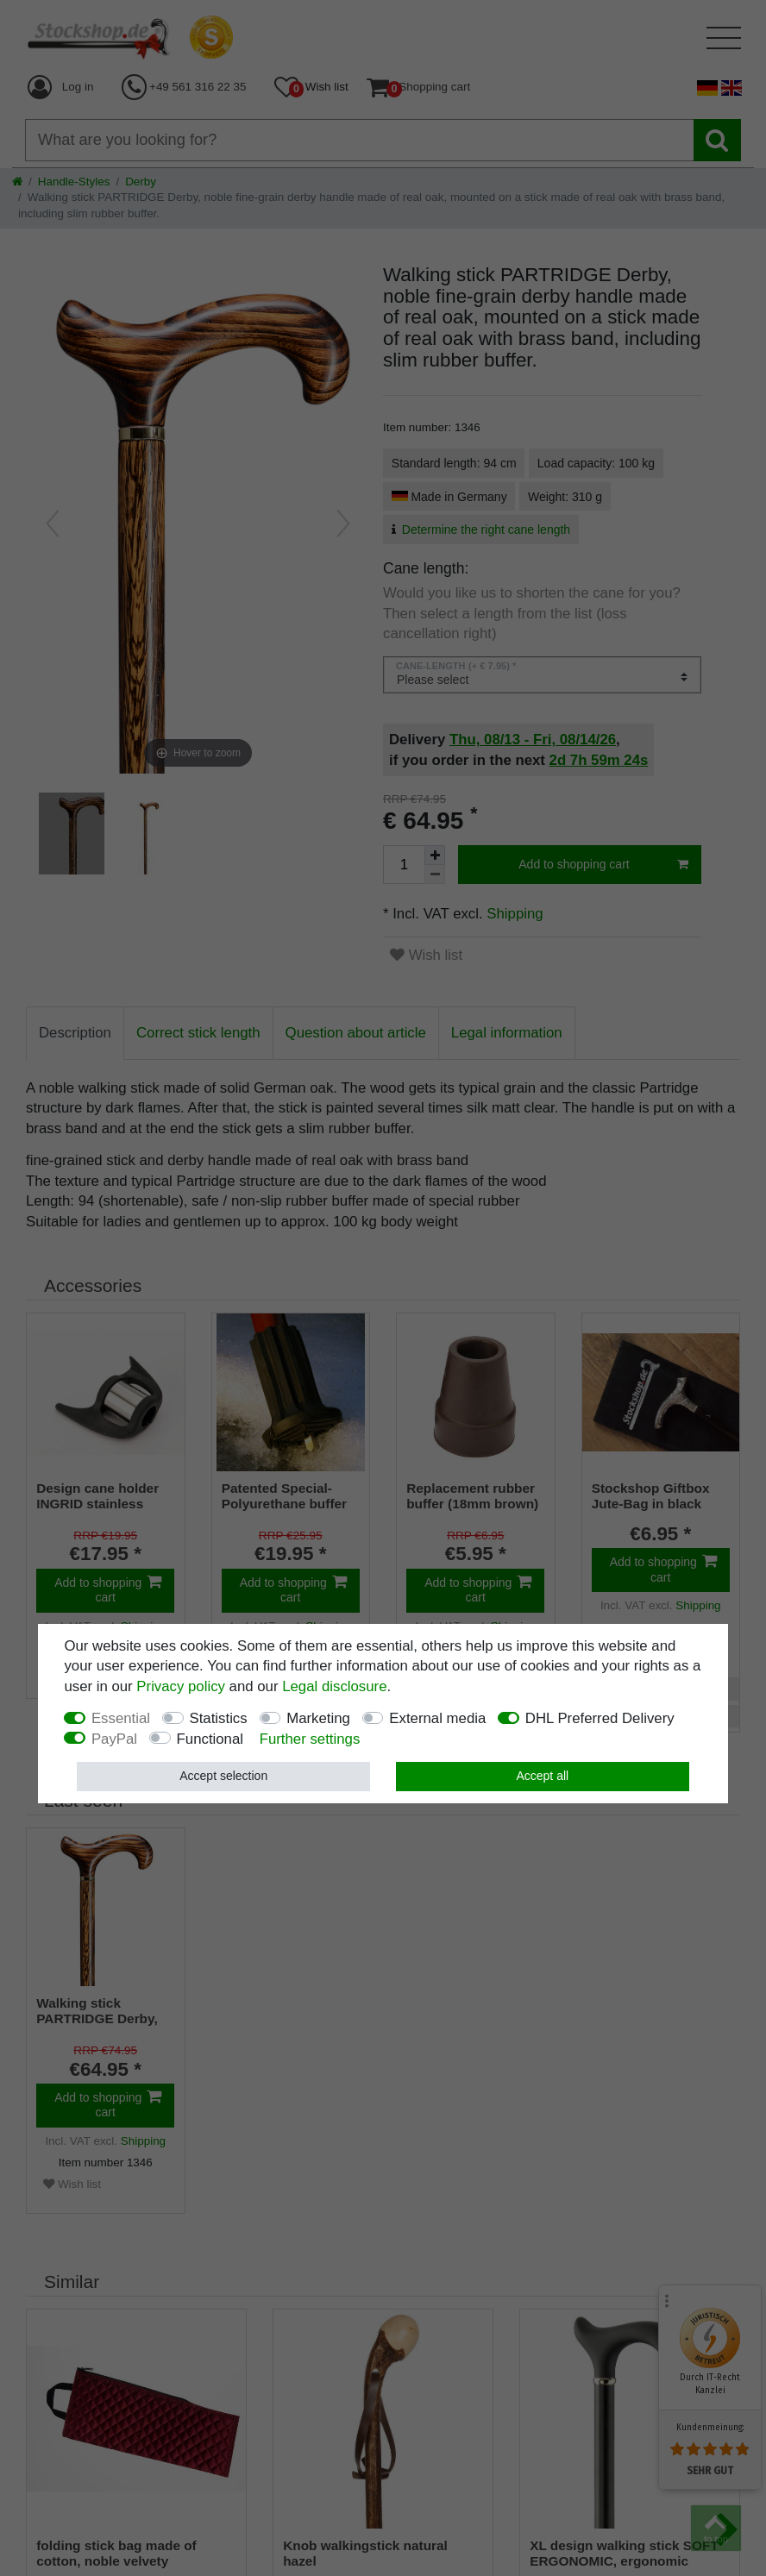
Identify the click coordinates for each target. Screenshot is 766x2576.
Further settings (310, 1739)
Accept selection (223, 1776)
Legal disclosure (334, 1686)
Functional (210, 1739)
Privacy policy (180, 1686)
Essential (120, 1718)
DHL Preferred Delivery (600, 1718)
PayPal (114, 1739)
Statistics (219, 1718)
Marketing (318, 1718)
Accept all (542, 1776)
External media (437, 1718)
